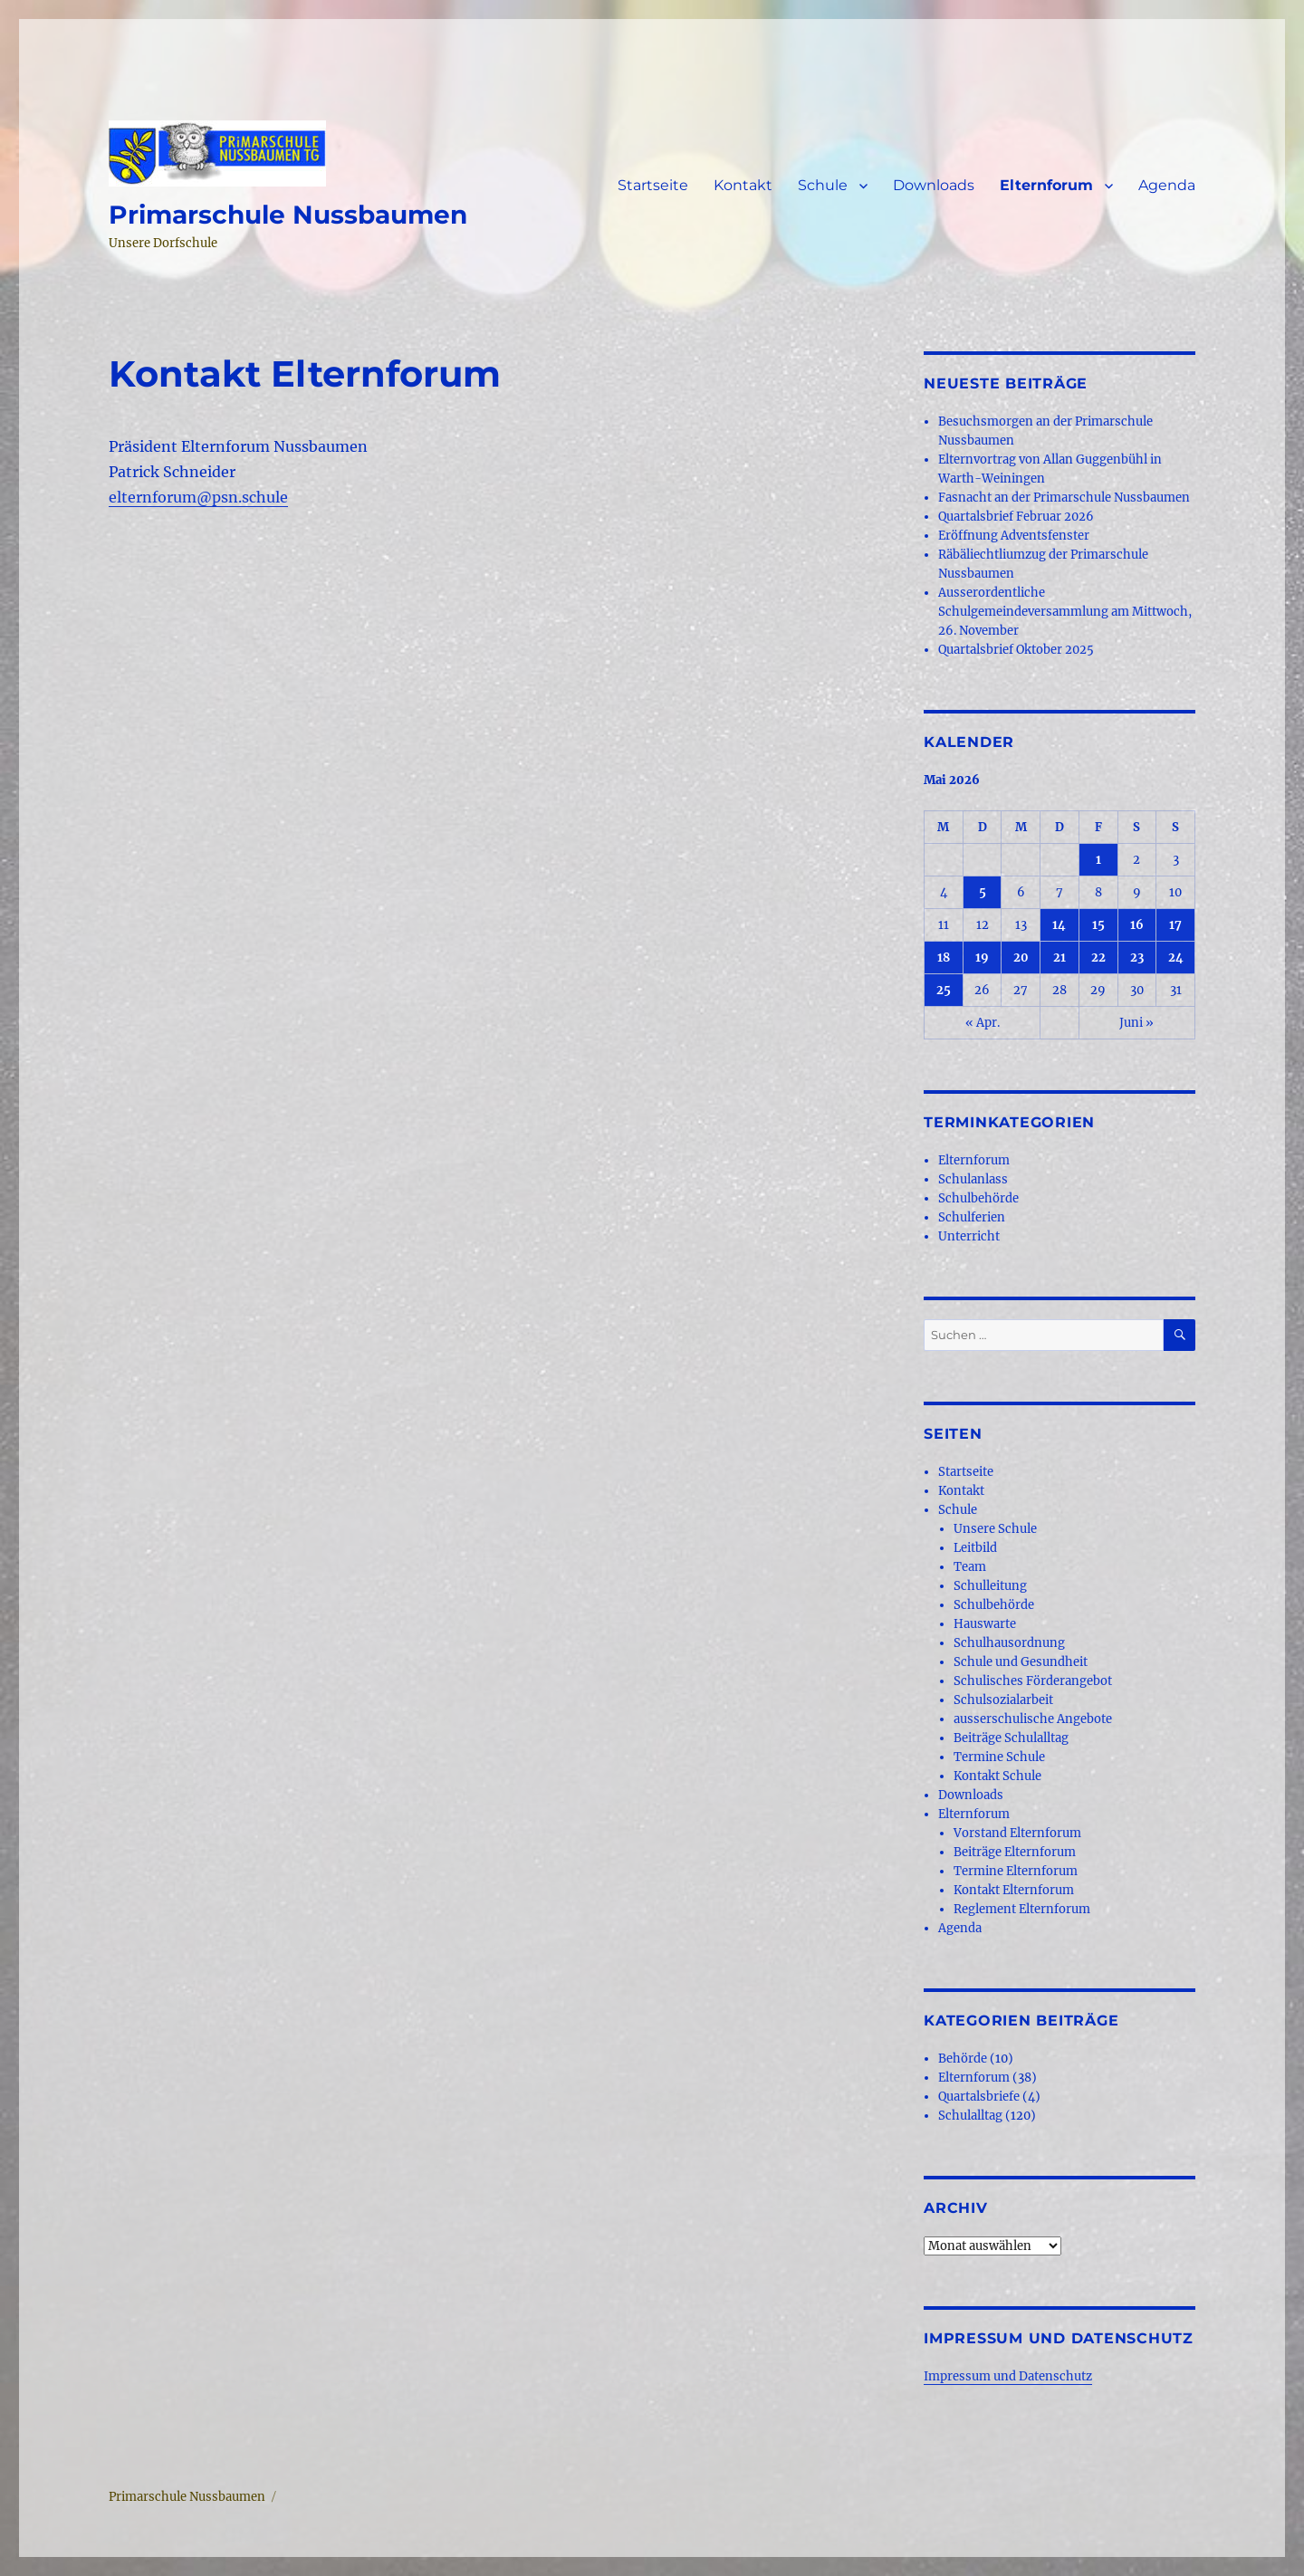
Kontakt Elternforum (1014, 1890)
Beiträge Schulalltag (1011, 1738)
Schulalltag (970, 2115)
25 (943, 990)
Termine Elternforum (1016, 1871)
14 (1059, 925)
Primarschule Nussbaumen (288, 214)
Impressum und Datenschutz (1008, 2376)
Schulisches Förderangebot (1033, 1681)
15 (1098, 925)
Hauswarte (985, 1624)
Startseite (653, 185)
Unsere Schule (995, 1529)
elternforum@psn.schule (198, 497)
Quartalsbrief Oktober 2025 (1016, 649)
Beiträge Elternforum (1015, 1852)
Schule (823, 185)
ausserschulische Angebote (1033, 1719)
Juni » (1136, 1022)
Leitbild (975, 1548)
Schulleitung (990, 1586)
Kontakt (743, 185)
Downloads (933, 185)
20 (1021, 957)
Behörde (962, 2058)
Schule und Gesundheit (1021, 1662)
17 (1175, 925)
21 (1059, 957)
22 (1098, 957)
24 (1176, 957)
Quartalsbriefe (979, 2096)
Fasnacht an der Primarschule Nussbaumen (1064, 497)
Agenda (1166, 185)
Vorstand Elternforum (1017, 1833)
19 (982, 957)
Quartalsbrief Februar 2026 (1016, 516)
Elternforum (1046, 185)
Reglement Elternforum (1022, 1909)
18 (943, 957)
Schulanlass (973, 1179)
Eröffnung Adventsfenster (1013, 535)
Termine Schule (999, 1757)
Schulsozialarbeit (1003, 1700)
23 (1137, 957)
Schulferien (971, 1217)
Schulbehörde (978, 1198)
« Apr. (982, 1022)
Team (970, 1567)
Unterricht (969, 1236)
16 (1137, 925)
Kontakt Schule (997, 1776)
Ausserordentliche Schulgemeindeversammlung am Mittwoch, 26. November (1065, 611)
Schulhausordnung (1009, 1643)
